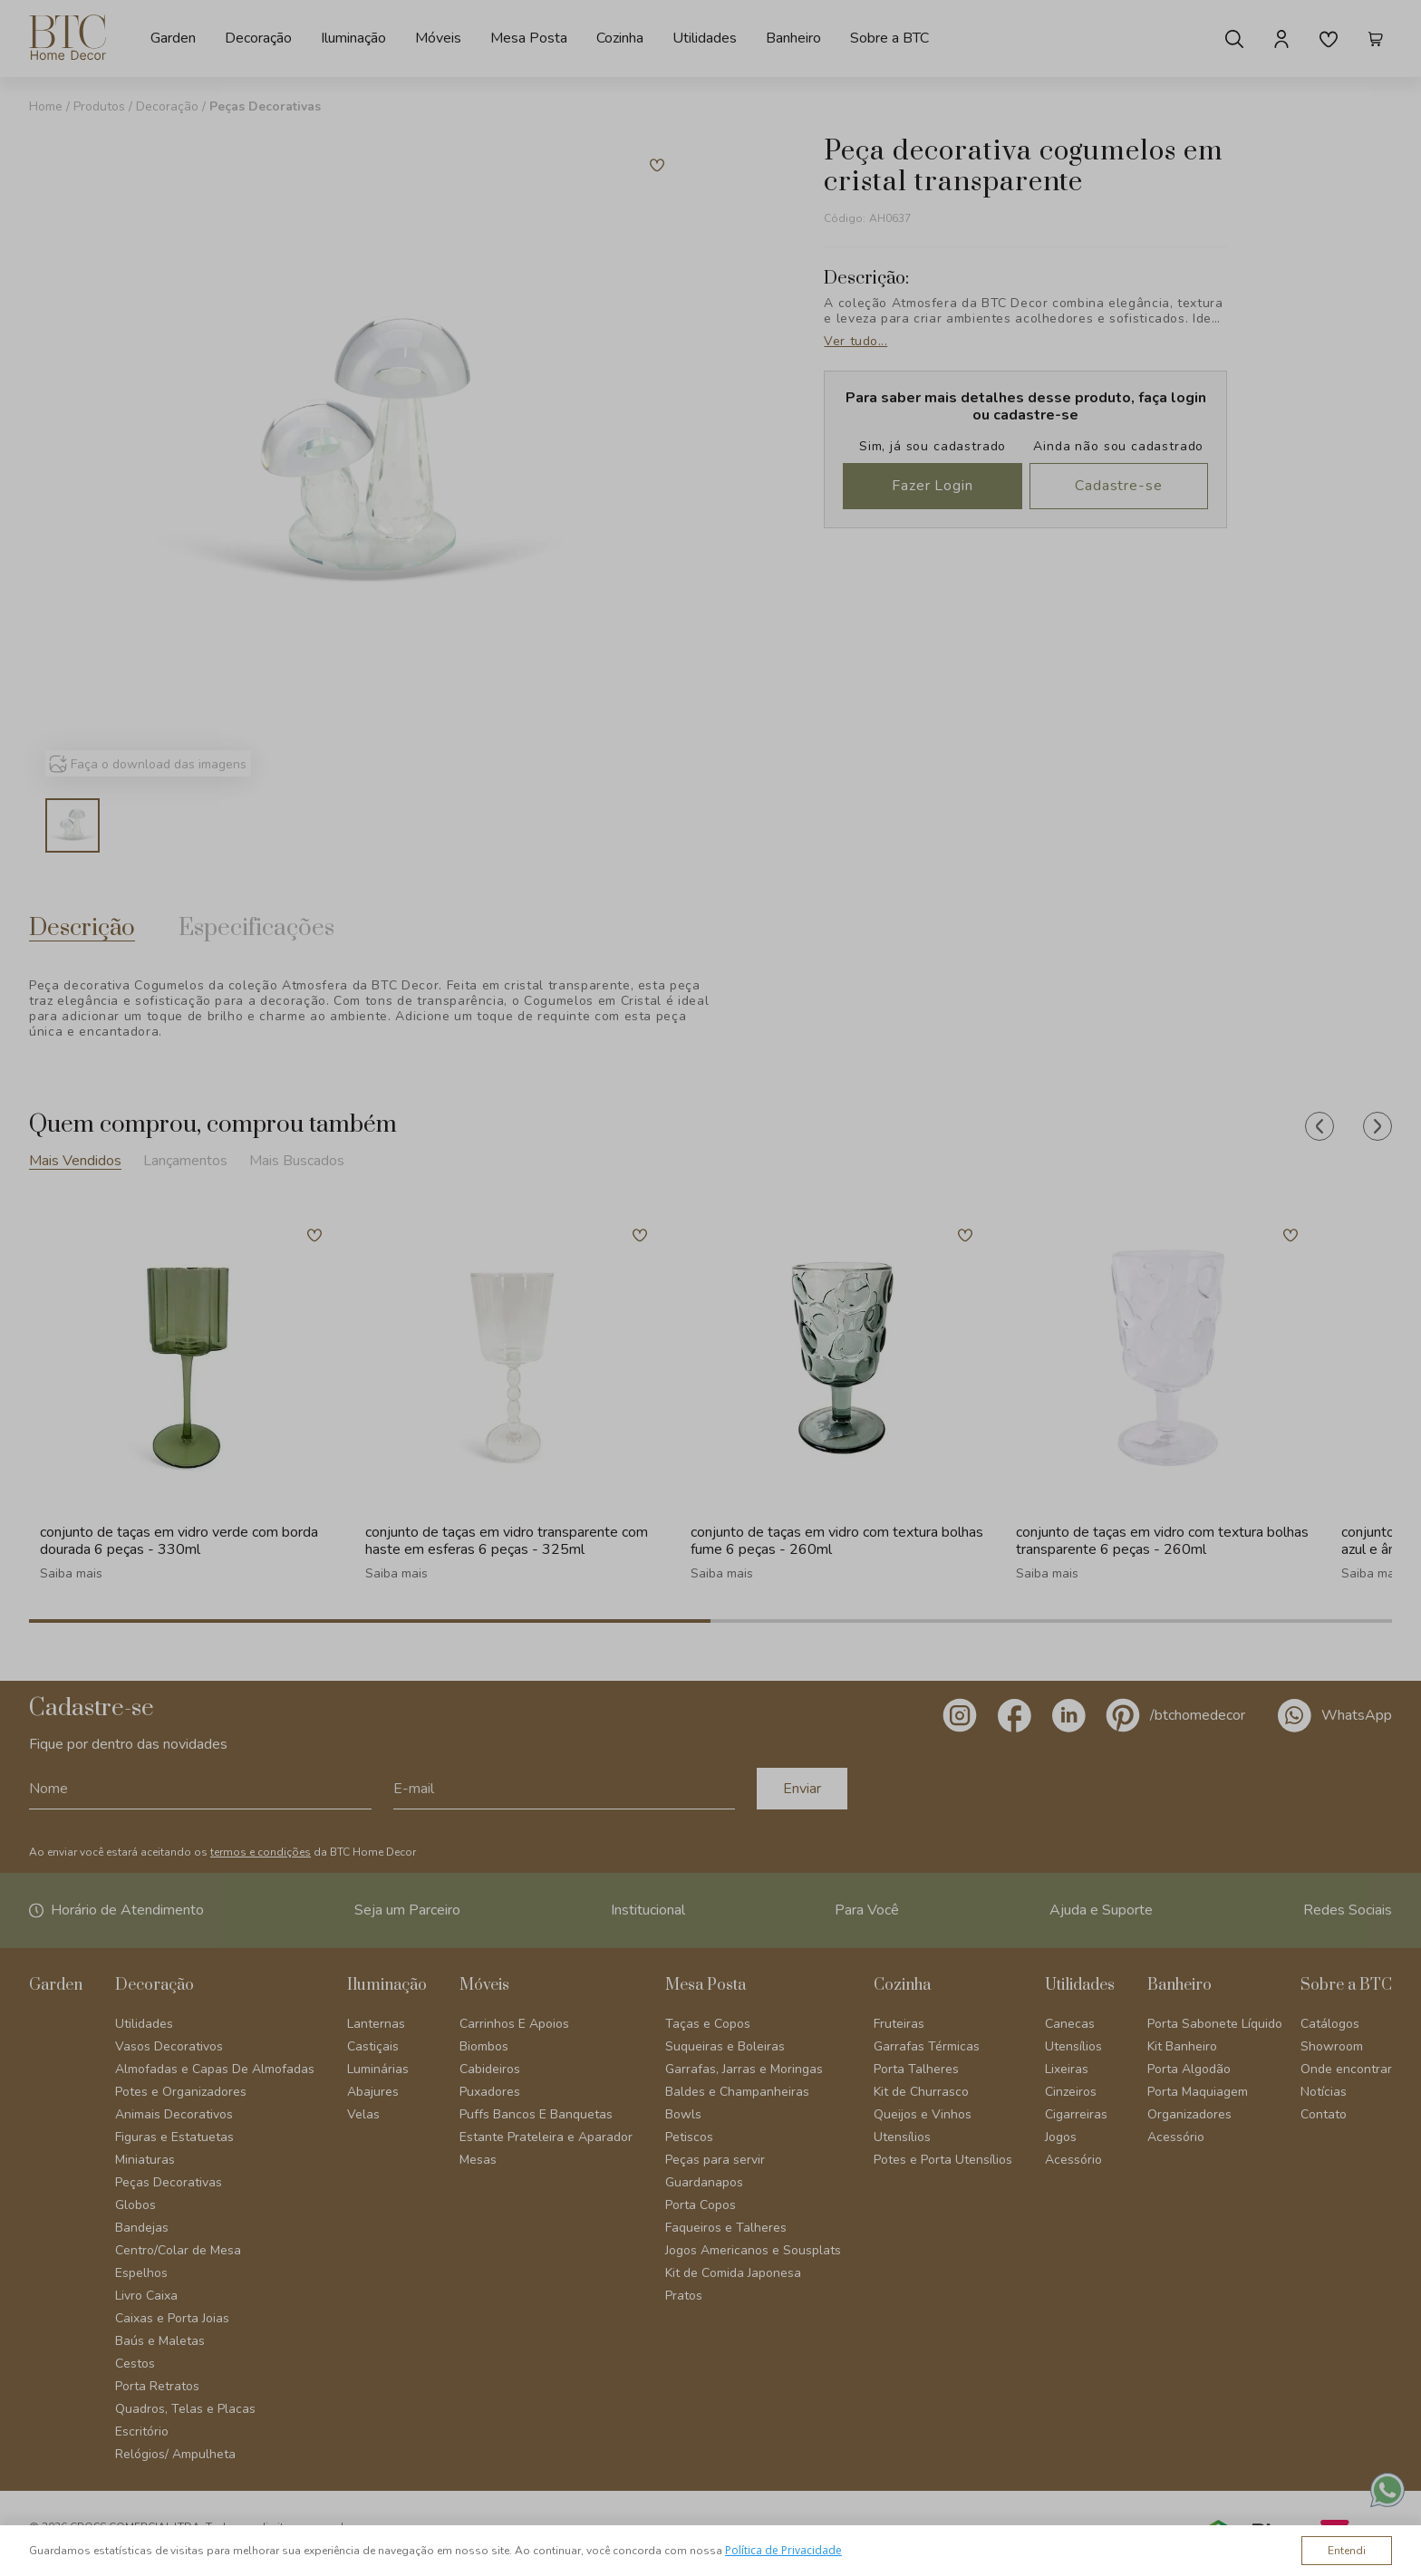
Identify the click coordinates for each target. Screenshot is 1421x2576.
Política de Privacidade (783, 2550)
